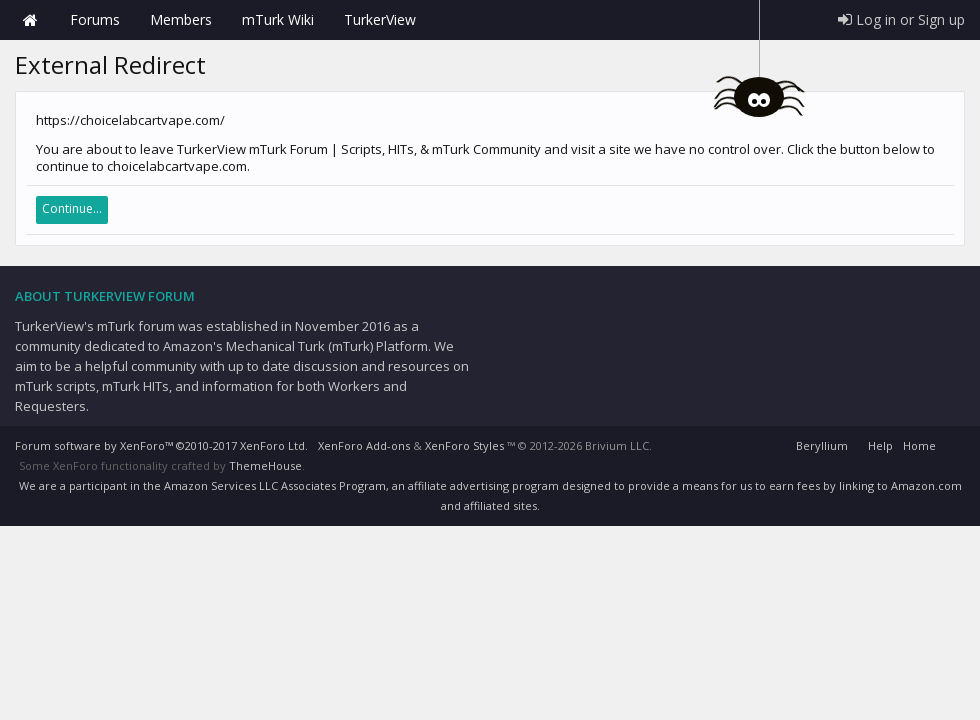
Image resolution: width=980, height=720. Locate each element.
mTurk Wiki (278, 19)
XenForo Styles (464, 445)
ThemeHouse (265, 465)
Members (181, 19)
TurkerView (380, 19)
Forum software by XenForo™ (161, 445)
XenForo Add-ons (364, 445)
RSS (953, 443)
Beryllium (822, 445)
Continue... (72, 208)
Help (880, 445)
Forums (95, 19)
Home (30, 20)
